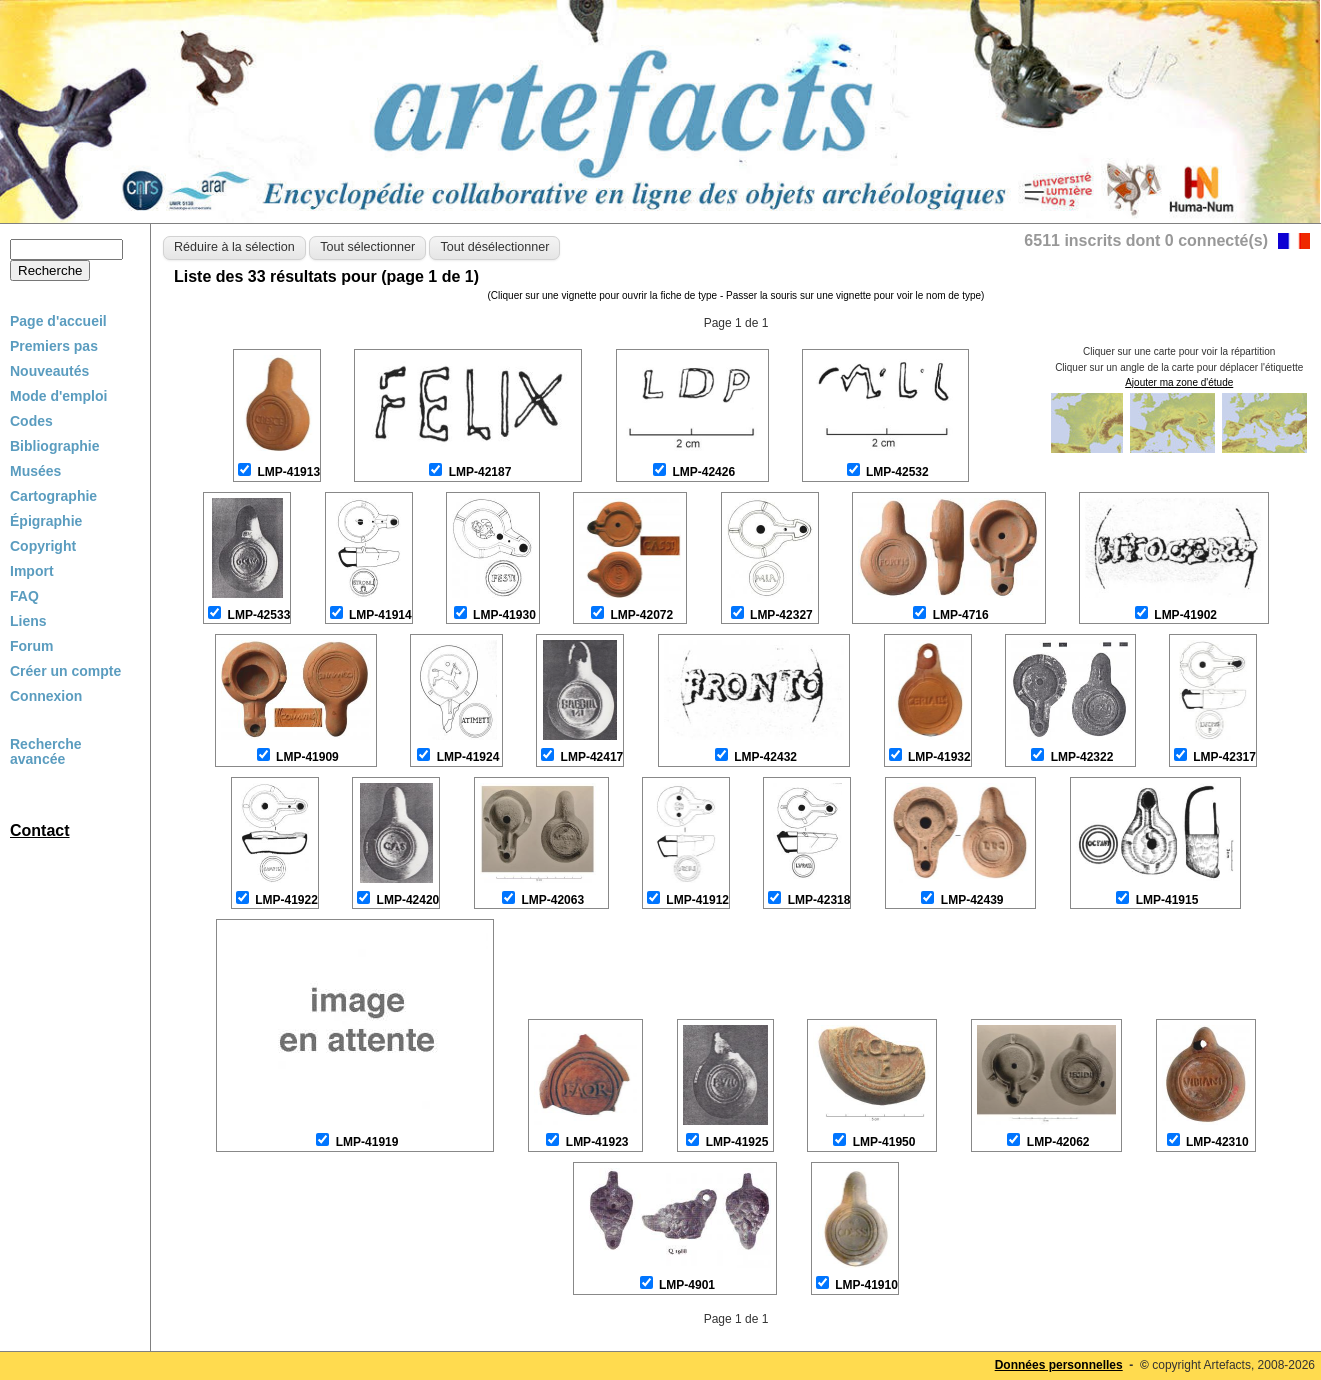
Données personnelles (1059, 1365)
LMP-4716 (961, 615)
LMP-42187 (480, 472)
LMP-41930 (504, 615)
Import (32, 571)
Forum (32, 646)
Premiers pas (54, 346)
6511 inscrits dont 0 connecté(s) (1146, 240)
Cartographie (53, 496)
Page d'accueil (58, 321)
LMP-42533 (259, 615)
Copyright (43, 546)
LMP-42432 (765, 757)
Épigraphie (46, 521)
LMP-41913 (288, 472)
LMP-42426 (703, 472)
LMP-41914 (380, 615)
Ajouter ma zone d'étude (1179, 382)
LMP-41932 (939, 757)
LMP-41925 (737, 1142)
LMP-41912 (697, 900)
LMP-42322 (1082, 757)
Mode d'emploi (58, 396)
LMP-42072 (641, 615)
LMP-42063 (552, 900)
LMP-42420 (408, 900)
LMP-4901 (687, 1285)
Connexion (46, 696)
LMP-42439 (972, 900)
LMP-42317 (1224, 757)
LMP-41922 (286, 900)
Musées (35, 471)
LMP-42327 (781, 615)
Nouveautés (49, 371)
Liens (28, 621)
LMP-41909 (307, 757)
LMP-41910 (866, 1285)
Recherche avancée (46, 752)
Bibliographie (54, 446)
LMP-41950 (884, 1142)
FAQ (24, 596)
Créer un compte (65, 671)
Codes (31, 421)
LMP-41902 (1185, 615)
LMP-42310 (1217, 1142)
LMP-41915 (1167, 900)
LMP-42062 (1058, 1142)
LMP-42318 (819, 900)
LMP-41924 (468, 757)
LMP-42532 (897, 472)
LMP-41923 (597, 1142)
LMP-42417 (592, 757)
